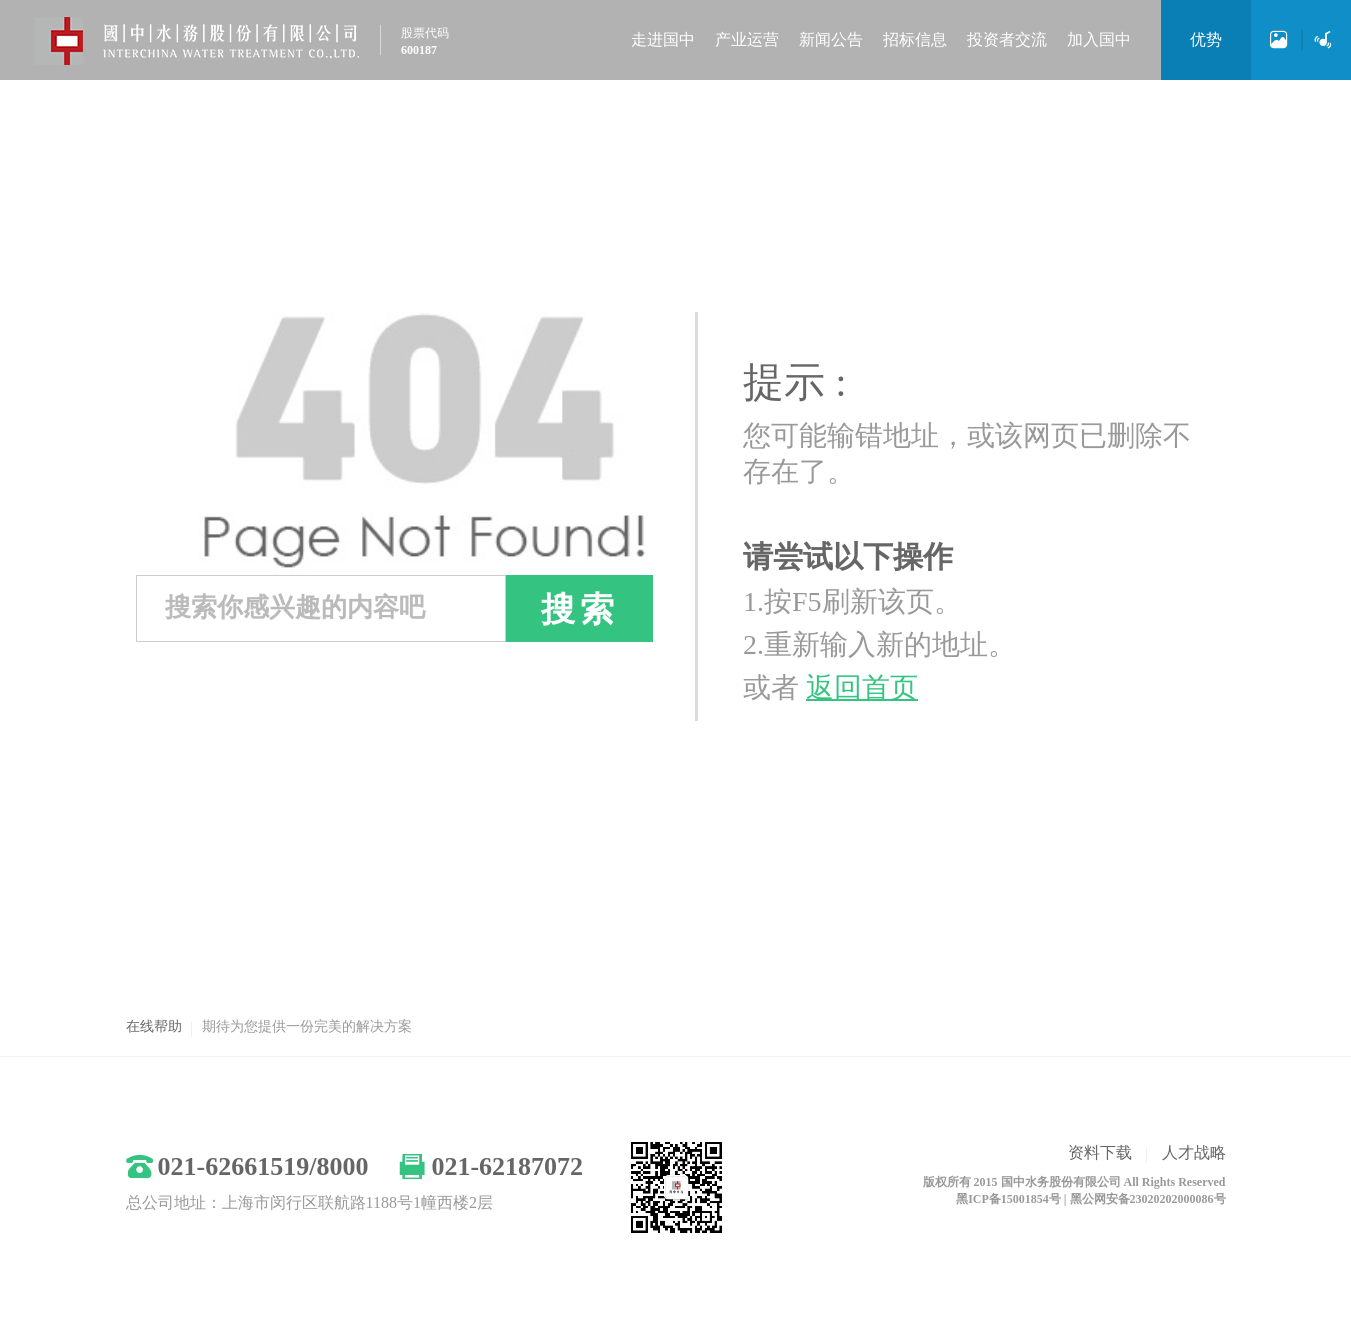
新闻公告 (831, 39)
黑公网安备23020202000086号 (1148, 1199)
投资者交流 (1007, 39)
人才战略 (1194, 1152)
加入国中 (1099, 39)
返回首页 (862, 687)
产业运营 (747, 39)
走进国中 (663, 39)
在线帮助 (154, 1026)
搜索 (580, 609)
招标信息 (915, 39)
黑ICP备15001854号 (1008, 1199)
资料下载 (1100, 1152)
